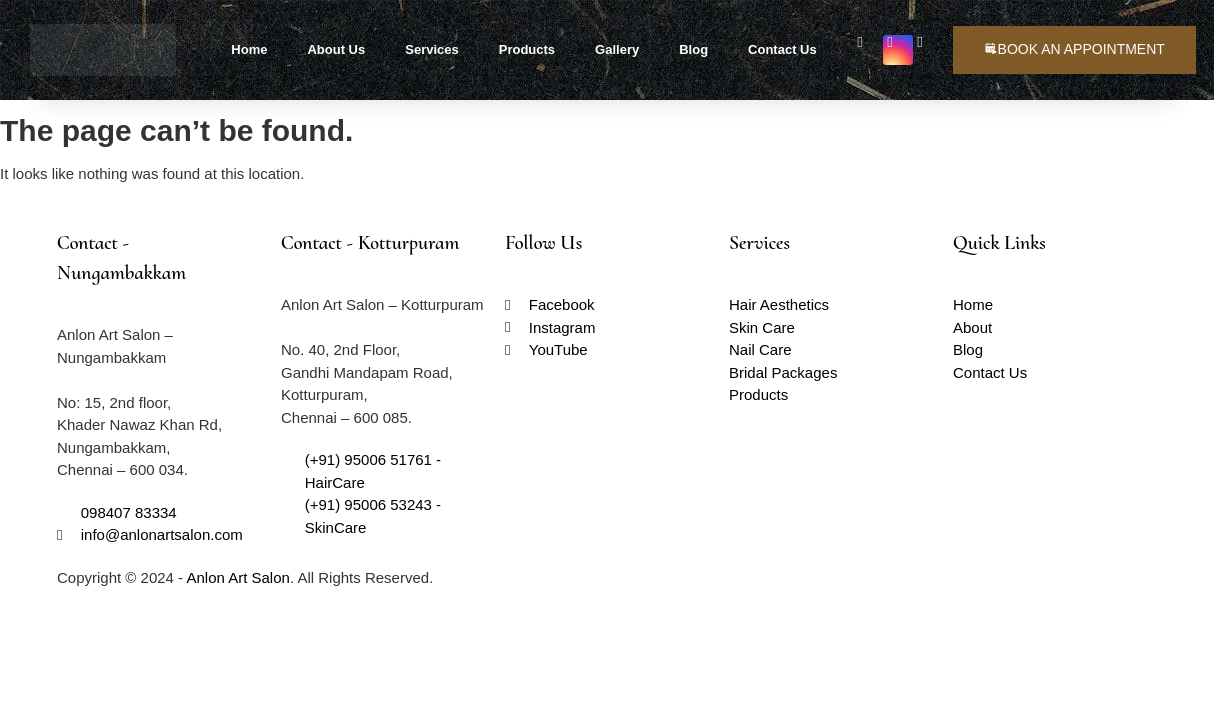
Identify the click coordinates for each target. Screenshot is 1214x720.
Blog (693, 49)
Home (249, 49)
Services (432, 49)
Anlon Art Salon (237, 577)
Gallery (617, 49)
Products (527, 49)
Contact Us (782, 49)
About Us (336, 49)
